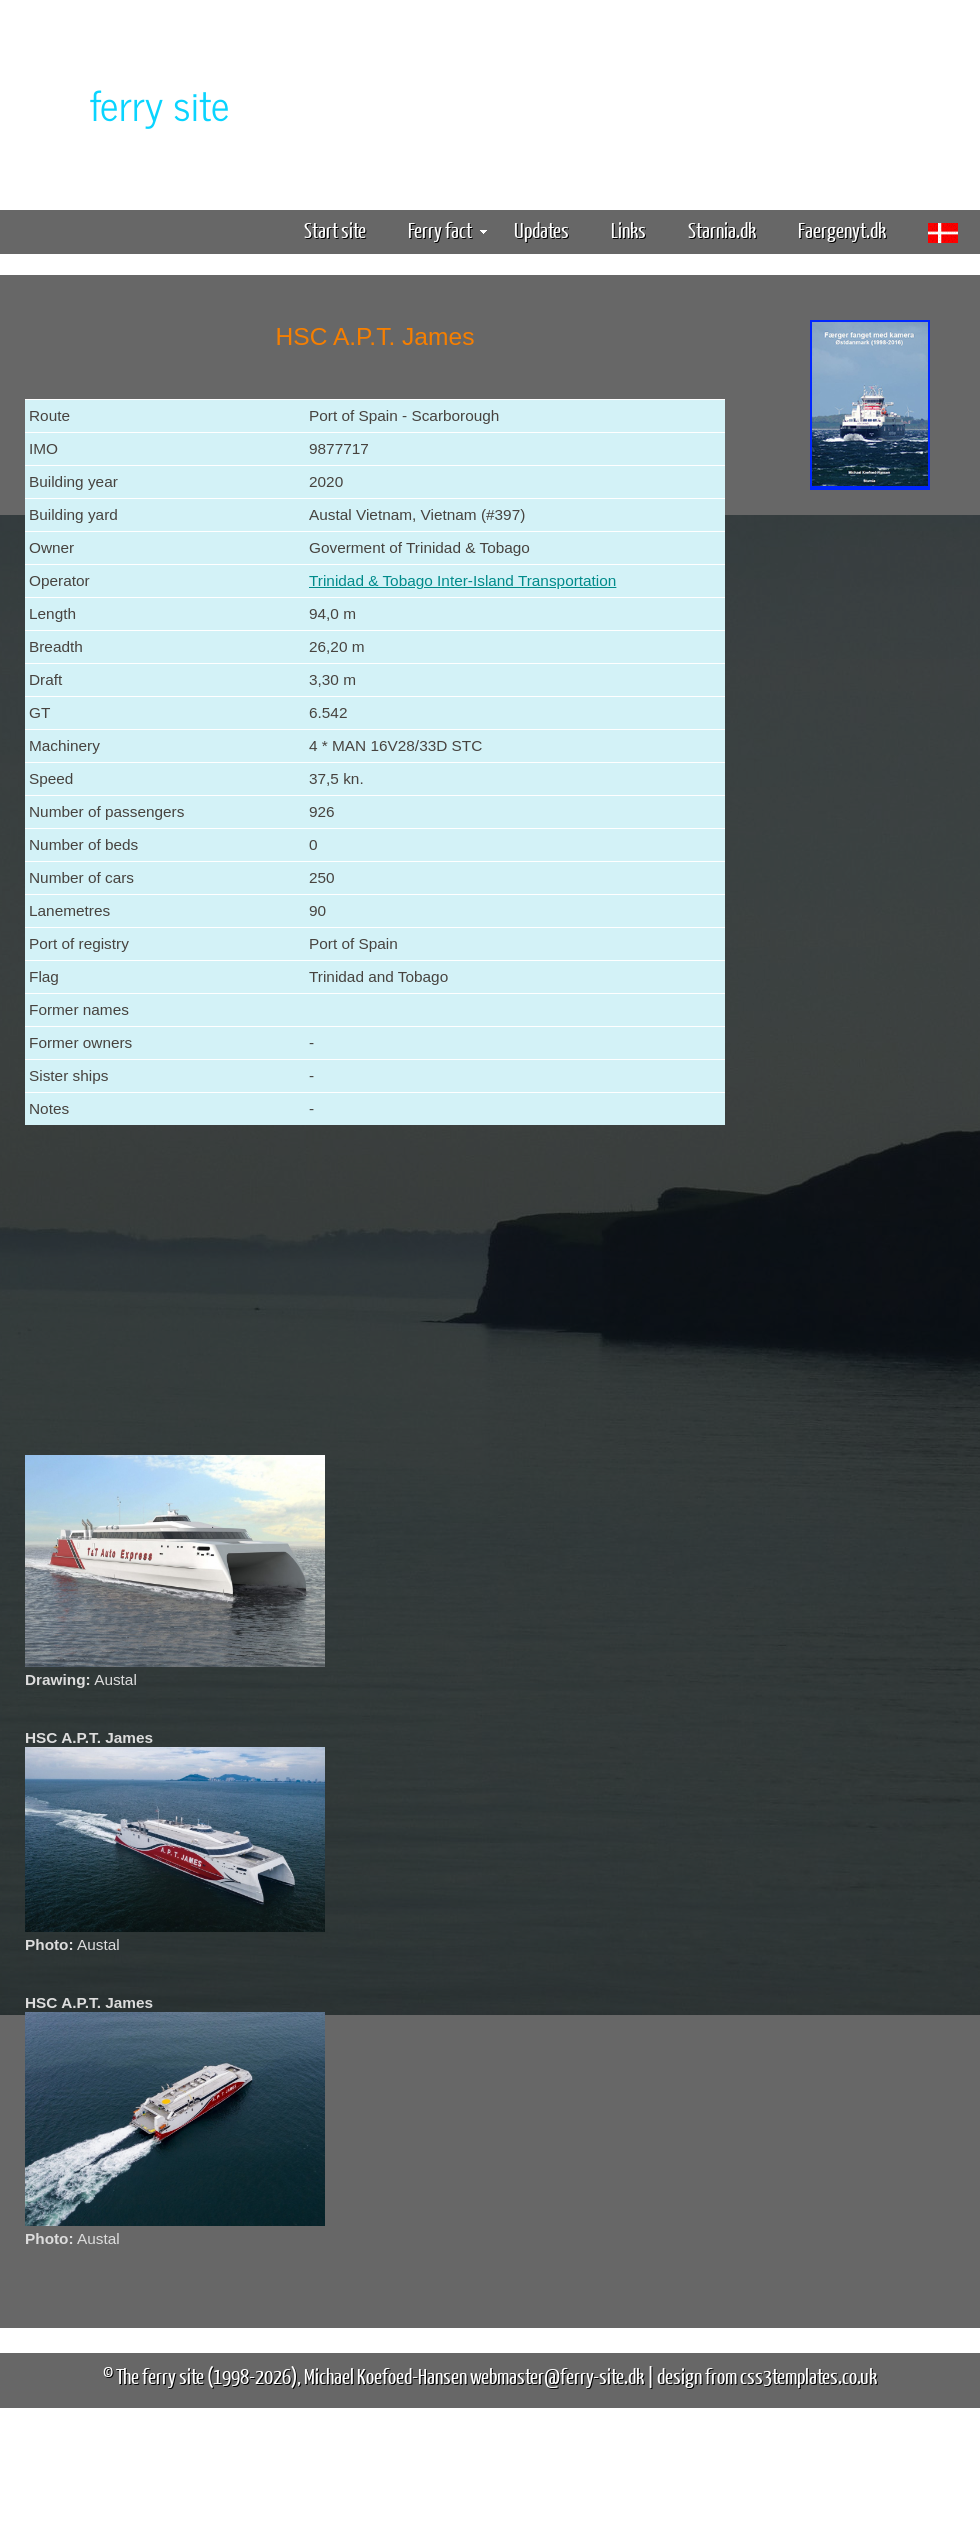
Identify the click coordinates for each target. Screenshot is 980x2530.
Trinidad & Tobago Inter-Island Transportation (462, 580)
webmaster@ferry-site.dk (557, 2375)
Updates (541, 229)
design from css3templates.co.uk (767, 2375)
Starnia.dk (722, 229)
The (125, 103)
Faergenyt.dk (842, 229)
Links (628, 229)
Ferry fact (447, 229)
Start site (335, 229)
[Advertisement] (870, 808)
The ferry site (160, 2375)
